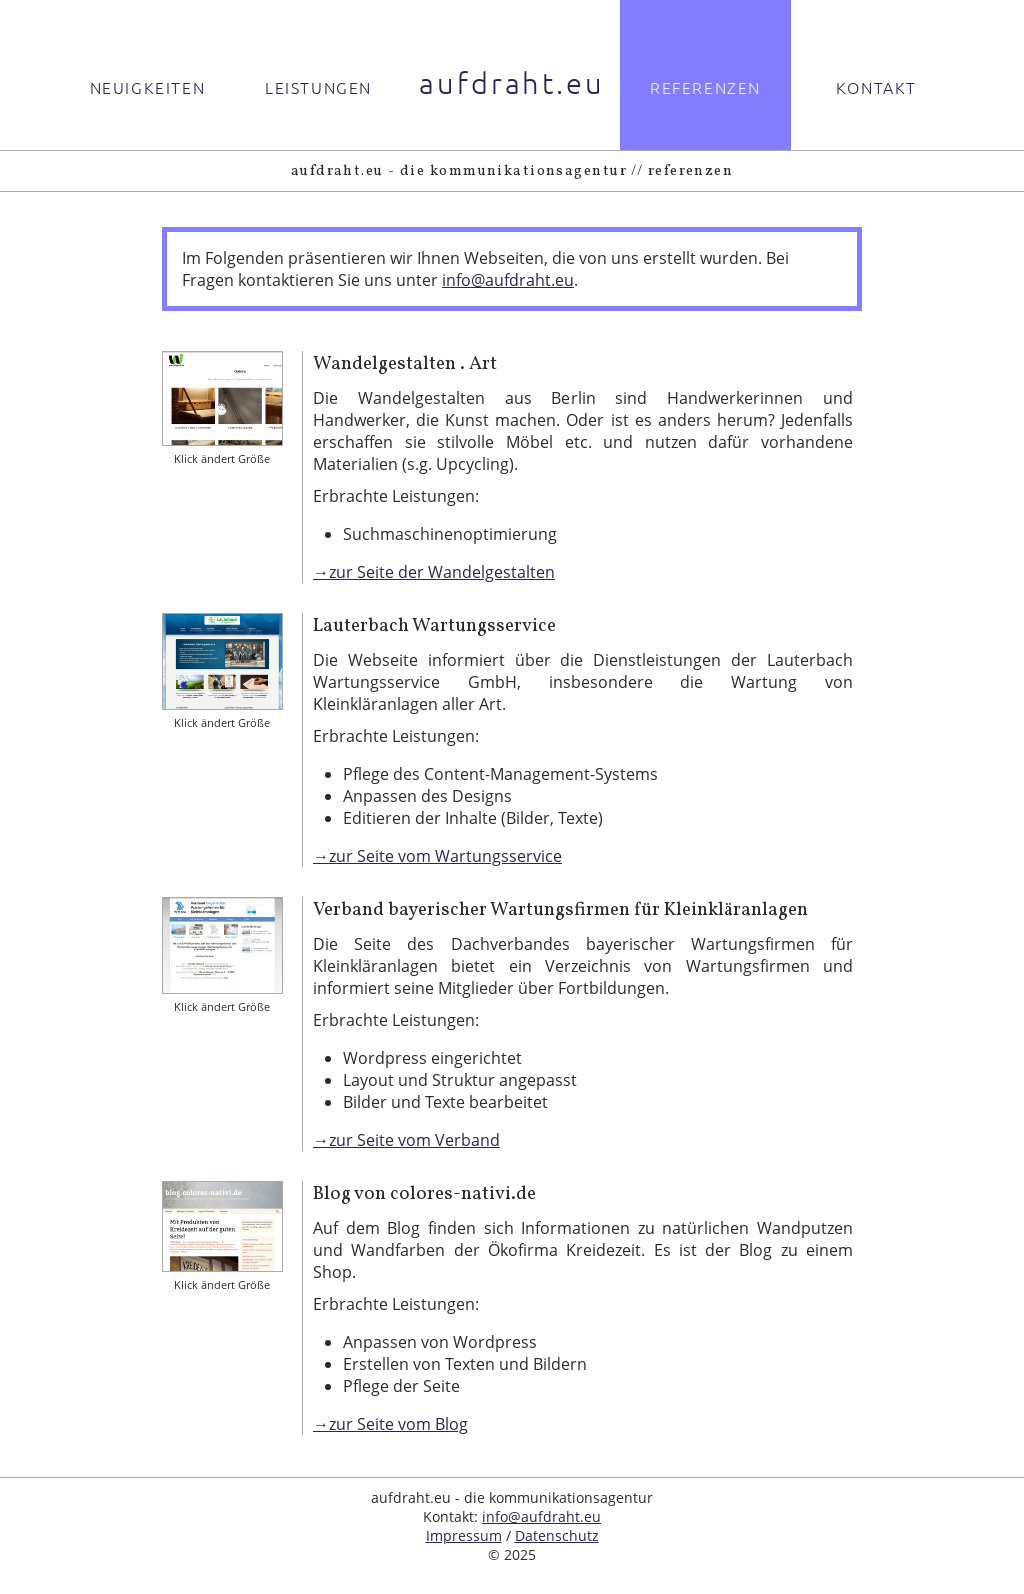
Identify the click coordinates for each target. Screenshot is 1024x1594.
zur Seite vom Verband (414, 1140)
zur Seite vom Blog (398, 1424)
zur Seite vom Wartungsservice (445, 856)
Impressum (464, 1535)
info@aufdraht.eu (508, 280)
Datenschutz (557, 1535)
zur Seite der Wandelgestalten (442, 572)
